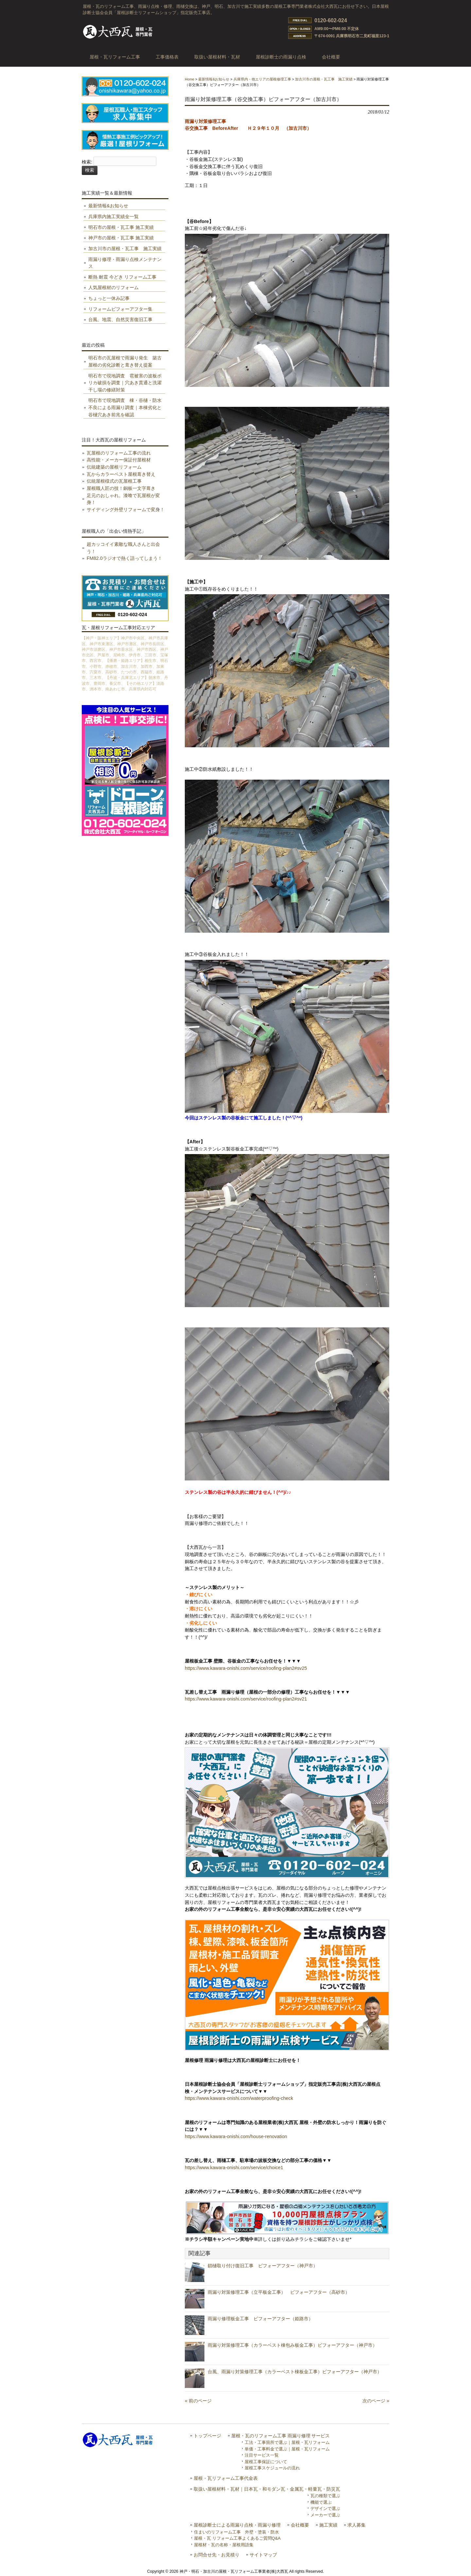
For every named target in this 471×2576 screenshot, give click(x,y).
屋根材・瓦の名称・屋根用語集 (223, 2544)
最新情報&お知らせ (213, 79)
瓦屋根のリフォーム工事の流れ (119, 453)
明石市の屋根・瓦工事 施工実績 (121, 227)
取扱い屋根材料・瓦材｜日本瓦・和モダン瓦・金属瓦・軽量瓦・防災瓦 (267, 2489)
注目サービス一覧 (262, 2455)
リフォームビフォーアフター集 (120, 309)
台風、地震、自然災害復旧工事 (120, 319)
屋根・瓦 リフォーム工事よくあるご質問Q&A (237, 2538)
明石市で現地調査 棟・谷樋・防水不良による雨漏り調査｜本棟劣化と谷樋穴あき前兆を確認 (125, 407)
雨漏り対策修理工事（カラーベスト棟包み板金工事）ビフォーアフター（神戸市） (292, 2345)
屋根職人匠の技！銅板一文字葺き (121, 488)
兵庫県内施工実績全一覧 (113, 216)
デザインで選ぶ (325, 2508)
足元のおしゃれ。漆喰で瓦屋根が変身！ (123, 499)
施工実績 (328, 2525)
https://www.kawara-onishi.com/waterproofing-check (239, 2098)
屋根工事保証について (266, 2461)
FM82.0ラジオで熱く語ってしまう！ (124, 558)
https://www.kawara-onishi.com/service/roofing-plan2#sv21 (246, 1699)
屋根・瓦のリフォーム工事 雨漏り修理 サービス (280, 2435)
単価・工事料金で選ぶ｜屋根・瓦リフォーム (287, 2448)
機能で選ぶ (321, 2502)
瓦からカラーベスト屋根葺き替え (121, 474)
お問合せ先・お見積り (216, 2554)
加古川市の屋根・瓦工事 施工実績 (324, 79)
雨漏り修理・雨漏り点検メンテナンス (125, 263)
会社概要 (300, 2525)
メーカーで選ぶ (325, 2515)
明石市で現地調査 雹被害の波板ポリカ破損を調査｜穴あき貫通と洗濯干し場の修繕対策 (125, 382)
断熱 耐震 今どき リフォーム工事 (122, 277)
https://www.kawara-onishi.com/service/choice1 (234, 2167)
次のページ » (375, 2400)
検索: (87, 162)
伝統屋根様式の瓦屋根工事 (114, 481)
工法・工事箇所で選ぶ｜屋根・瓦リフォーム (287, 2442)
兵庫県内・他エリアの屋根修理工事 (262, 79)
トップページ (207, 2435)
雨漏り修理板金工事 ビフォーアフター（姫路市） (260, 2318)
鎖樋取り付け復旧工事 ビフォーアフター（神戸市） (263, 2265)
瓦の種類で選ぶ (325, 2495)
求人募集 (356, 2525)
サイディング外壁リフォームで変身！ (126, 509)
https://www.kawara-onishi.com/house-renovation (236, 2136)
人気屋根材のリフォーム (113, 287)
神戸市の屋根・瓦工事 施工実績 (121, 237)
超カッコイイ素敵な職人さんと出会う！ (123, 548)
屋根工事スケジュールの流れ (272, 2467)
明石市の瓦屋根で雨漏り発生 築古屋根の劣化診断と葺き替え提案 (125, 361)
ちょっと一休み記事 (109, 298)
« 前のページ (198, 2400)
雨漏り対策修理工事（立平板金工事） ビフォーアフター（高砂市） (279, 2292)
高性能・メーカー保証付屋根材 (119, 459)
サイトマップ (263, 2554)
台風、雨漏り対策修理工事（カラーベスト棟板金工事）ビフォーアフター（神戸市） (295, 2371)
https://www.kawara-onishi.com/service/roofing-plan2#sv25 (246, 1668)
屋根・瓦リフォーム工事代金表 (226, 2478)
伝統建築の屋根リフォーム (114, 467)
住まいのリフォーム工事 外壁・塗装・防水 (236, 2532)
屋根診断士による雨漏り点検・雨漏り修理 (237, 2525)
